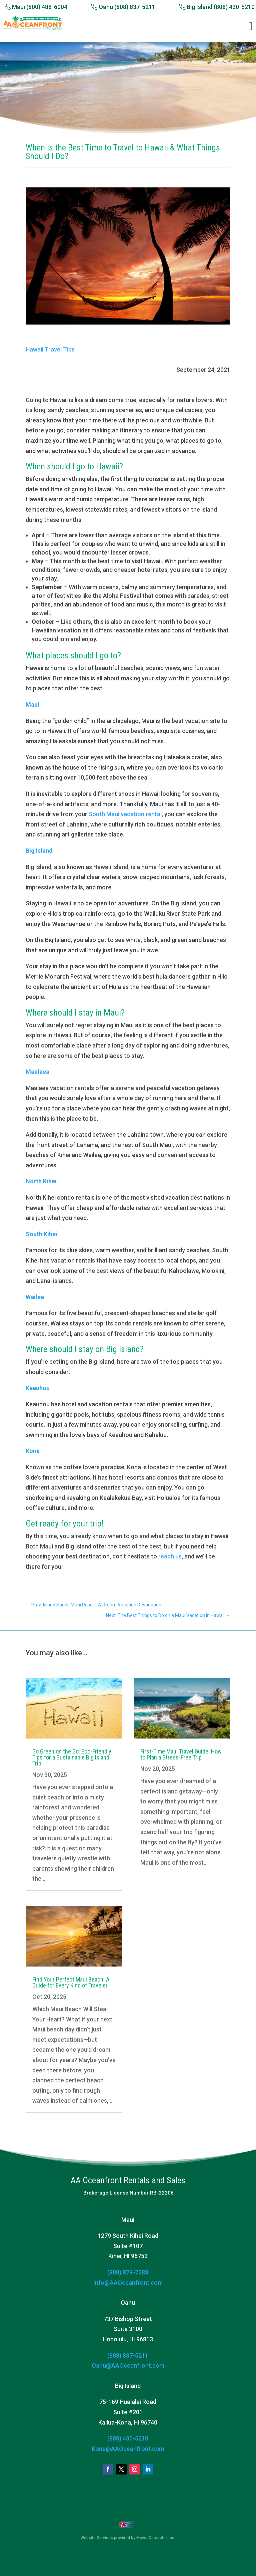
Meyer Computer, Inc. (155, 2537)
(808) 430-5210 (127, 2438)
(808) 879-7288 (127, 2272)
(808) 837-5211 (127, 2355)
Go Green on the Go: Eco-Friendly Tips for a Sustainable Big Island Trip (71, 1757)
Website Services (97, 2537)
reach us (170, 1556)
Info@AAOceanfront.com (128, 2282)
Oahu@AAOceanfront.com (128, 2365)
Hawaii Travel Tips (50, 349)
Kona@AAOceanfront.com (128, 2448)
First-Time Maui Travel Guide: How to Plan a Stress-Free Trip (181, 1754)
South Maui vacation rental (125, 814)
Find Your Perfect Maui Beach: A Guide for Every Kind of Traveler (70, 1982)
